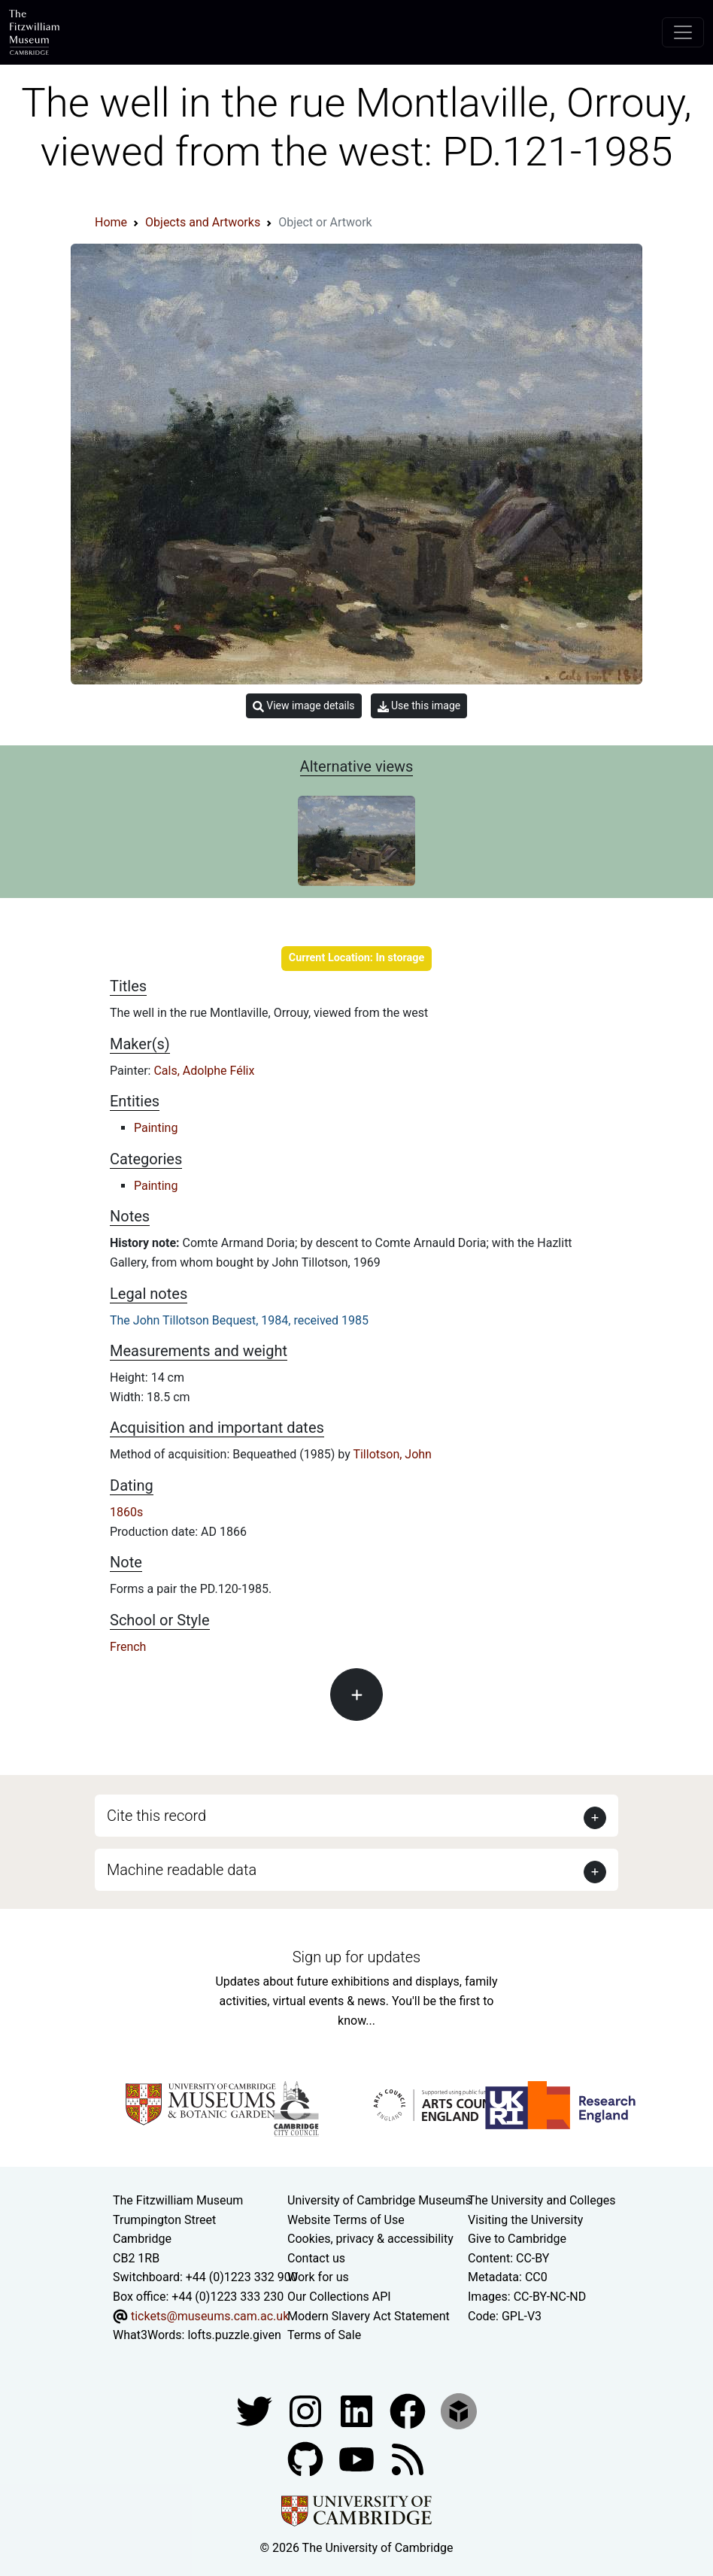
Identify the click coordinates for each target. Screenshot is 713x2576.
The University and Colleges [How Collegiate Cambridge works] (541, 2200)
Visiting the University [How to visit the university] (525, 2220)
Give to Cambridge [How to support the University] (517, 2239)
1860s (126, 1512)
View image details (304, 705)
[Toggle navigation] (683, 32)
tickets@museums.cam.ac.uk (210, 2316)
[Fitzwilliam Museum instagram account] (306, 2410)
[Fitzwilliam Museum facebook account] (358, 2410)
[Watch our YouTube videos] (358, 2458)
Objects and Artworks (202, 222)
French (128, 1647)
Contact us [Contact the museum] (316, 2258)
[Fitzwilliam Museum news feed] (408, 2458)
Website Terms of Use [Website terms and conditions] (346, 2220)
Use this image (419, 705)
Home (111, 222)
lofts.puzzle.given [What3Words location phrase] (234, 2335)
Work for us (318, 2277)
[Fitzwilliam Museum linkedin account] (409, 2410)
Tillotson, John (392, 1454)
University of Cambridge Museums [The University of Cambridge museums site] (379, 2200)
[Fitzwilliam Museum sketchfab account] (459, 2410)
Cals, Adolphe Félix (203, 1070)
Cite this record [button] (156, 1816)
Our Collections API (339, 2296)
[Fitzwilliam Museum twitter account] (255, 2410)
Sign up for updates (356, 1957)
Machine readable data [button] (181, 1870)
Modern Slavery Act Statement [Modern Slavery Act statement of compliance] (368, 2316)
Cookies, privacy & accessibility (370, 2239)
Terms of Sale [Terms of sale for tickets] (324, 2335)
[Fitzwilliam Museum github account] (306, 2458)
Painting (155, 1128)
